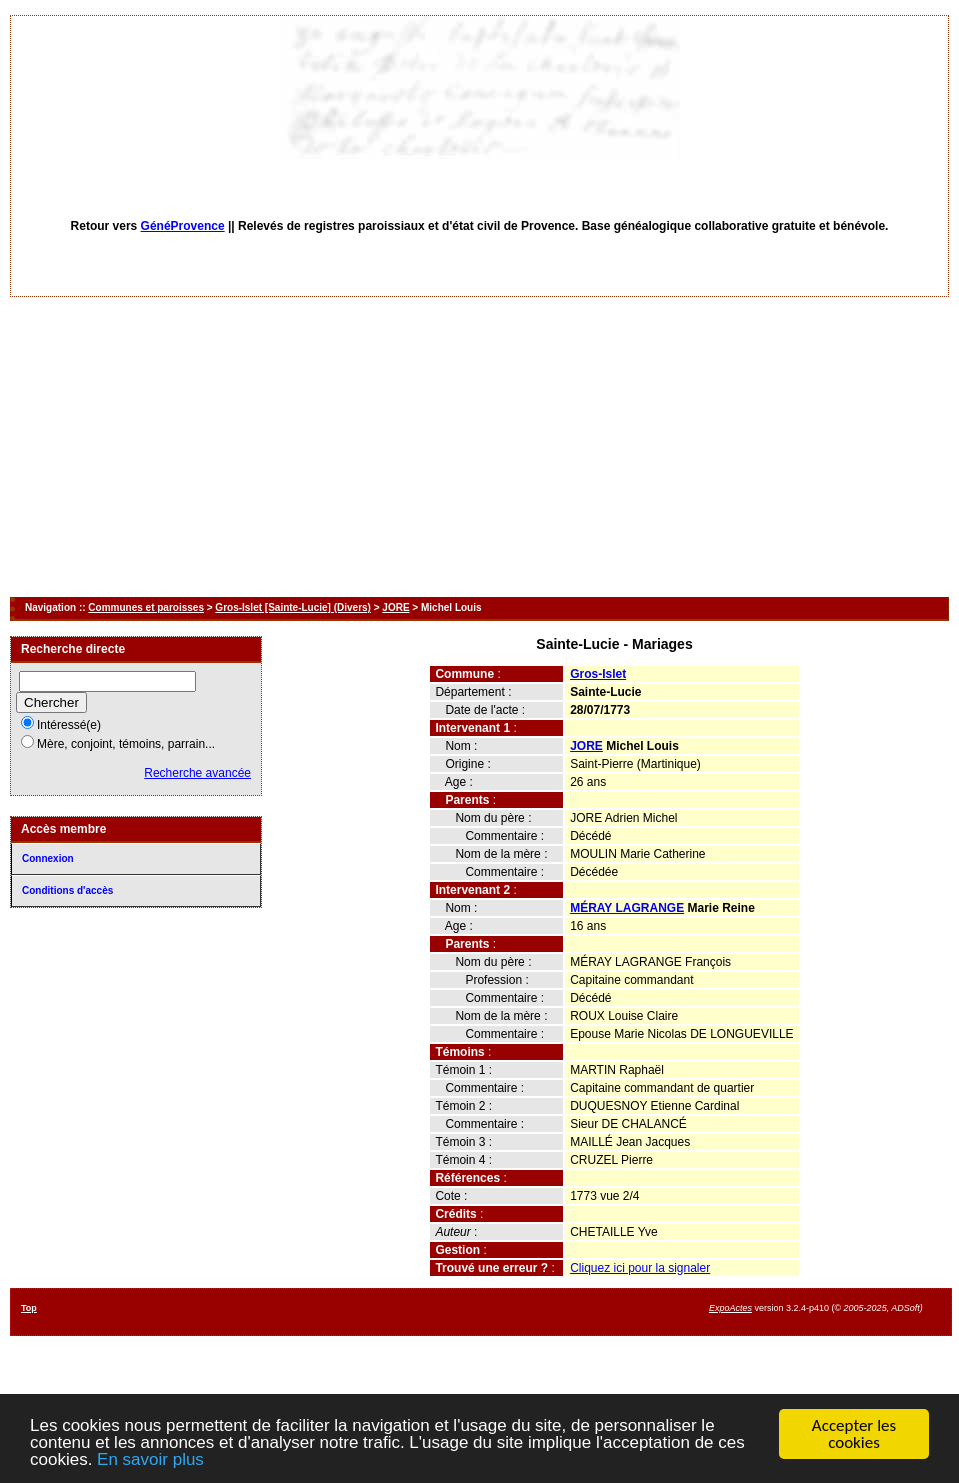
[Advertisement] (480, 447)
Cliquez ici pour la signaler (640, 1268)
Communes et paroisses (146, 607)
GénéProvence (183, 226)
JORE (395, 607)
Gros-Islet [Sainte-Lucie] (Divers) (293, 607)
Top (29, 1308)
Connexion (48, 858)
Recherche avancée (197, 773)
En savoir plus (150, 1460)
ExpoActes (730, 1308)
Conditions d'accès (67, 890)
